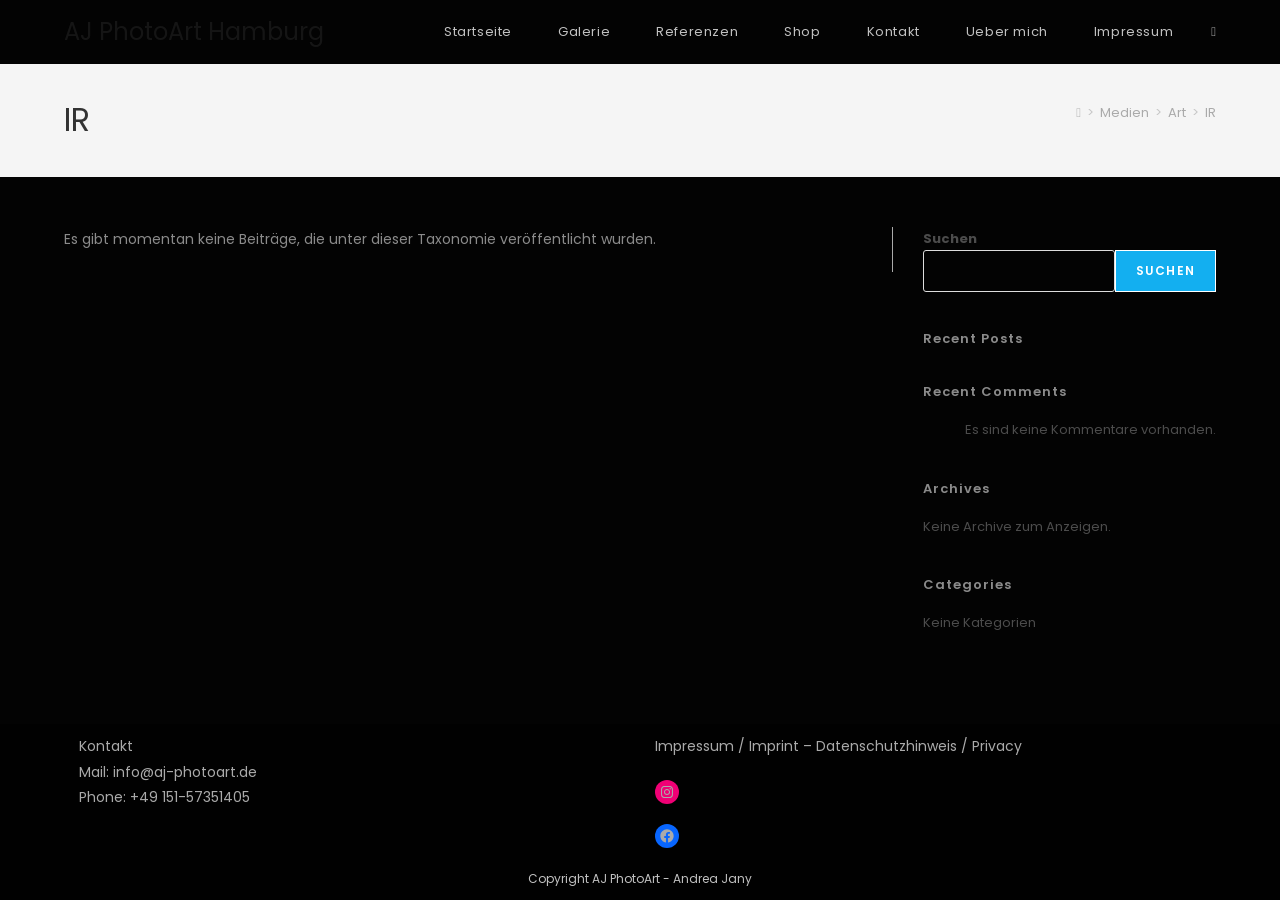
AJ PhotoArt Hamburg (194, 31)
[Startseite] (1078, 112)
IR (1210, 112)
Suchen (950, 238)
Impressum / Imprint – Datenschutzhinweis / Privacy (838, 746)
